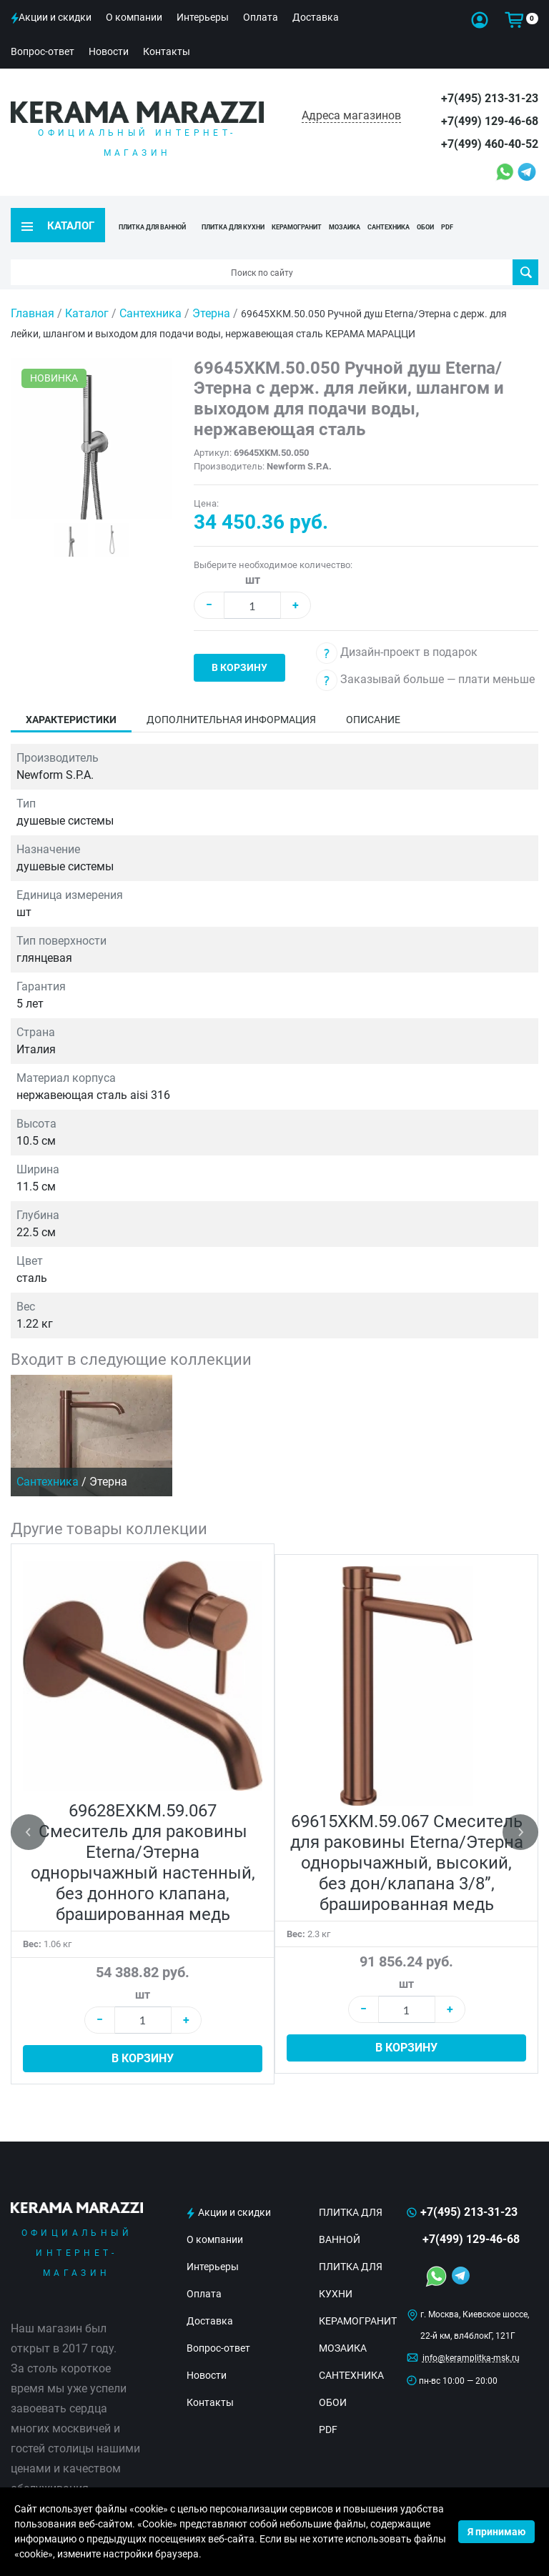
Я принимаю (496, 2531)
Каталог (87, 288)
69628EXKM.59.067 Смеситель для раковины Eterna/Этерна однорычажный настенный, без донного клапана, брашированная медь (143, 1838)
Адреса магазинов (351, 115)
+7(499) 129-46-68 (489, 121)
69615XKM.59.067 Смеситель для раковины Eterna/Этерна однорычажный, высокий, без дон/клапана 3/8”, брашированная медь (406, 1837)
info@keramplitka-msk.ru (471, 2333)
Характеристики (71, 694)
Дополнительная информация (231, 694)
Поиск (526, 247)
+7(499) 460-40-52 (489, 144)
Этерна (211, 288)
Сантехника (150, 288)
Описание (373, 694)
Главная (32, 288)
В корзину (239, 642)
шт (252, 555)
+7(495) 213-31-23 (489, 98)
